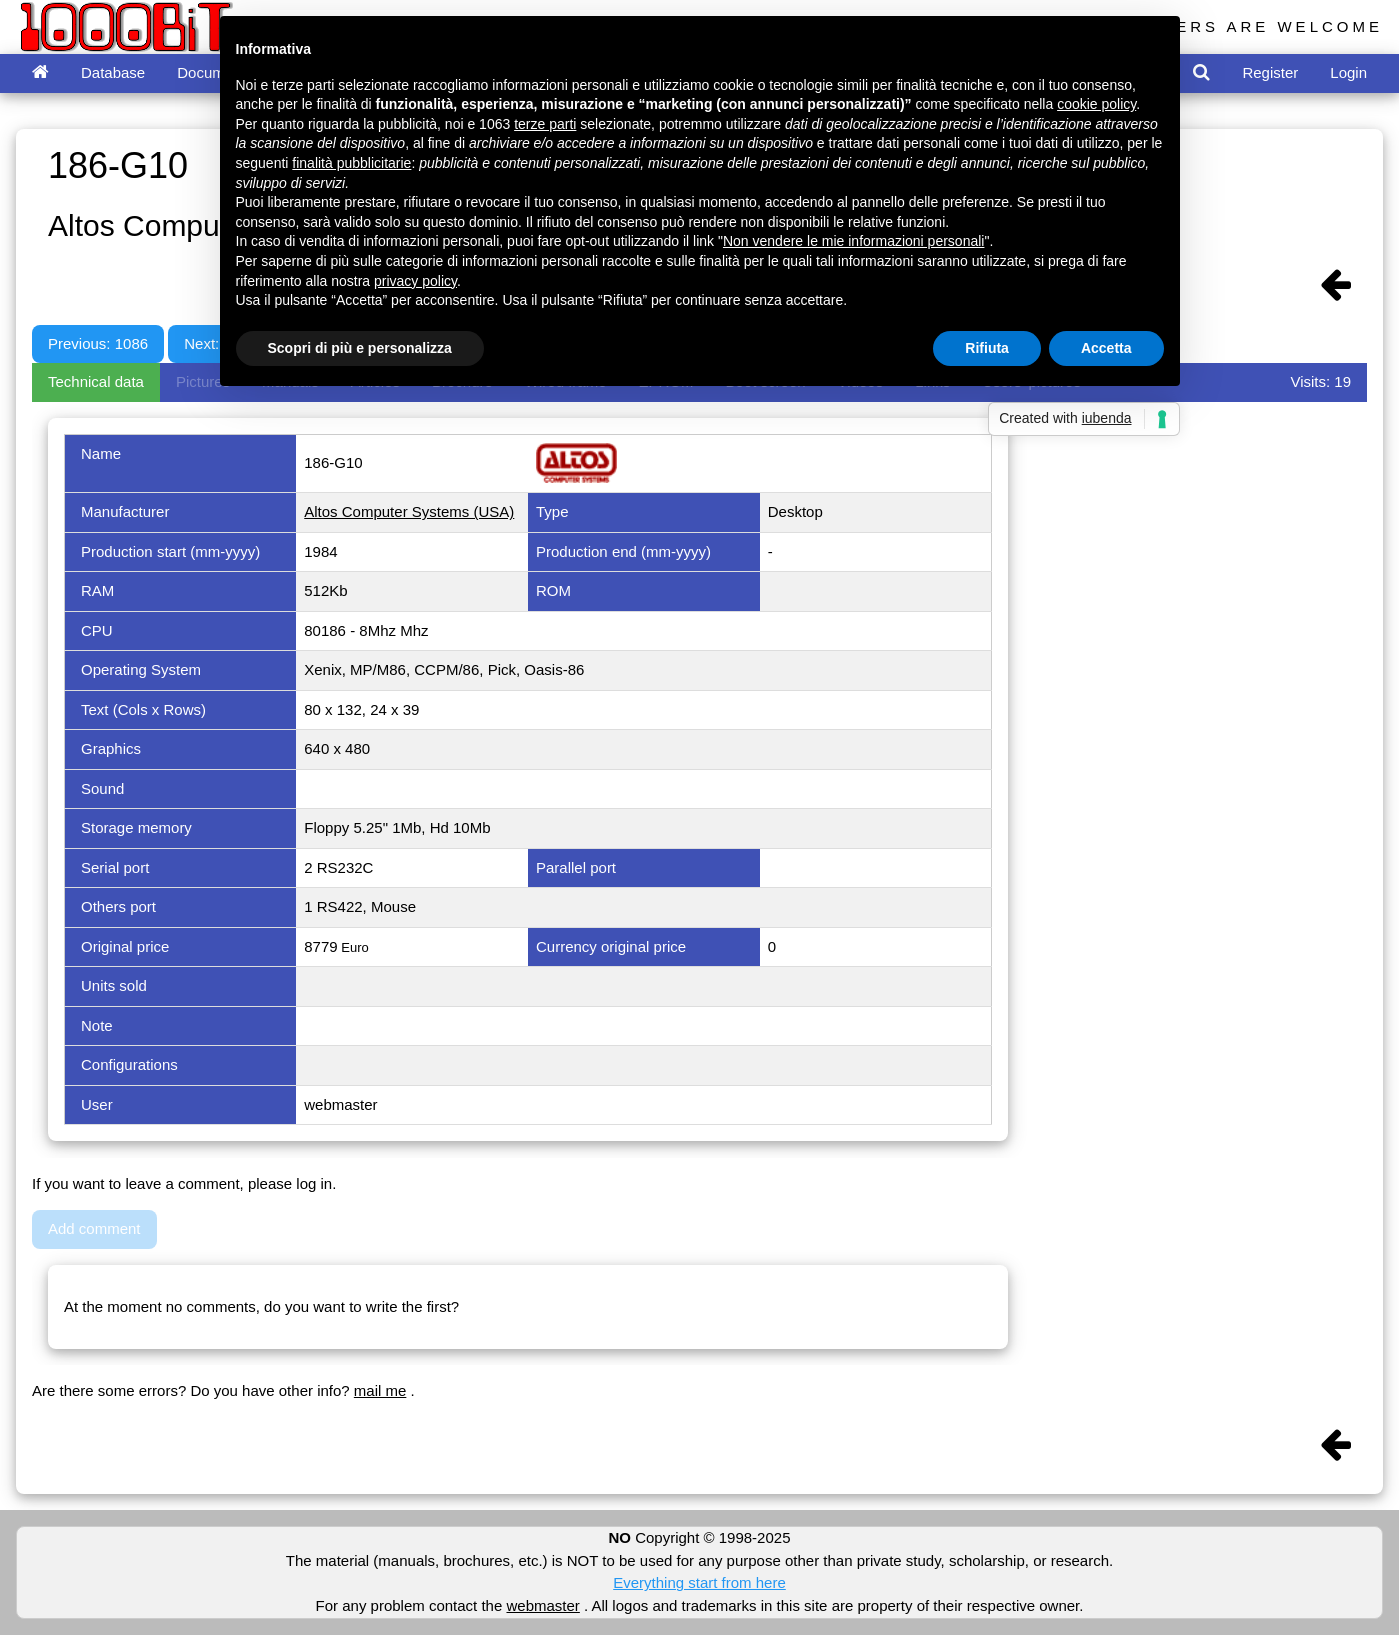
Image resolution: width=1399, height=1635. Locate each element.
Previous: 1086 (98, 343)
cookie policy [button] (1096, 104)
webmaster (542, 1605)
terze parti (545, 124)
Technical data (96, 381)
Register (1270, 72)
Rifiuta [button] (987, 348)
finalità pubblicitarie (351, 163)
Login (1348, 72)
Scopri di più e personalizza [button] (360, 348)
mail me (380, 1390)
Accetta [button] (1106, 348)
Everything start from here (699, 1582)
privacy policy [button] (415, 281)
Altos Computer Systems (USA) (409, 511)
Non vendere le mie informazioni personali (853, 241)
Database (113, 72)
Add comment (94, 1228)
